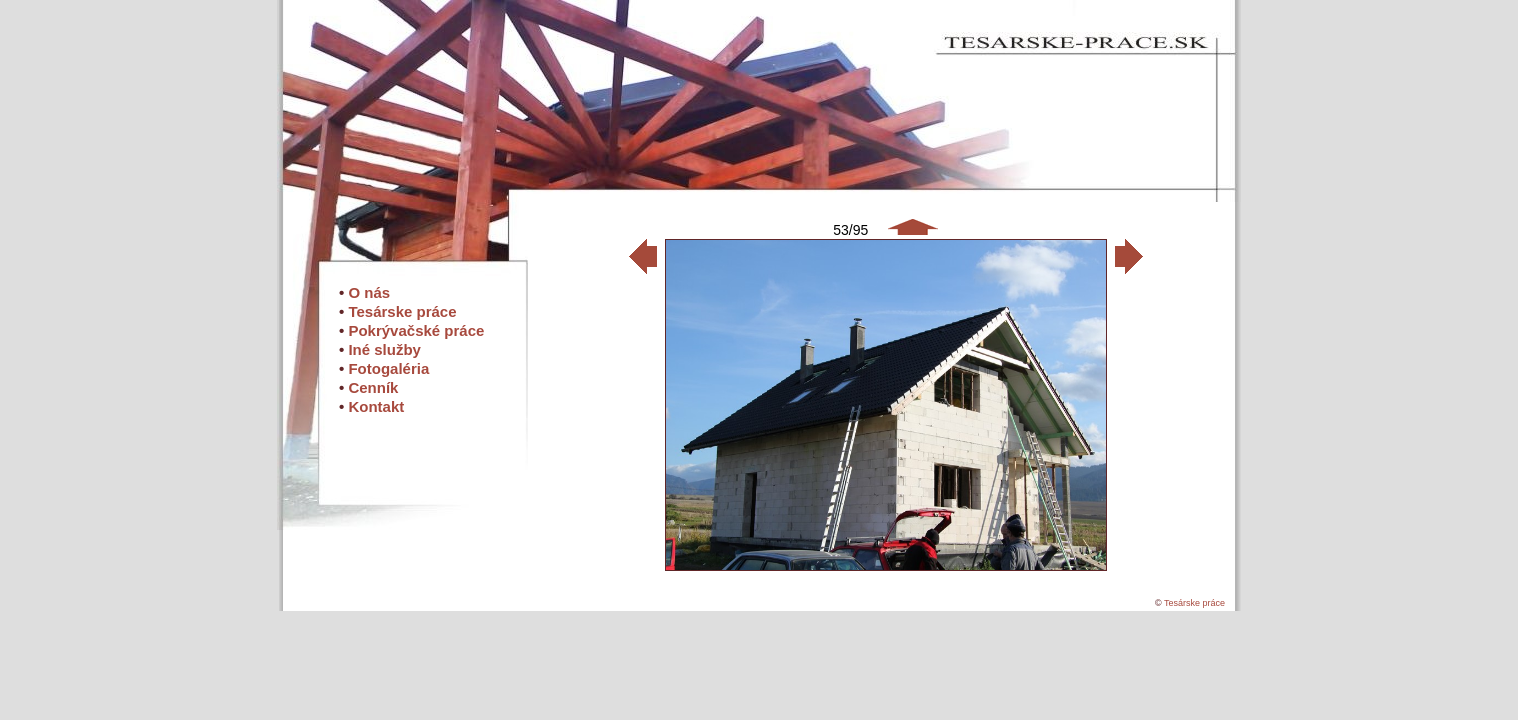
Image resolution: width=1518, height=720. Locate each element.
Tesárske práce (402, 311)
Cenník (373, 387)
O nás (369, 292)
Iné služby (384, 349)
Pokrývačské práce (416, 330)
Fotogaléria (388, 368)
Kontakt (376, 406)
